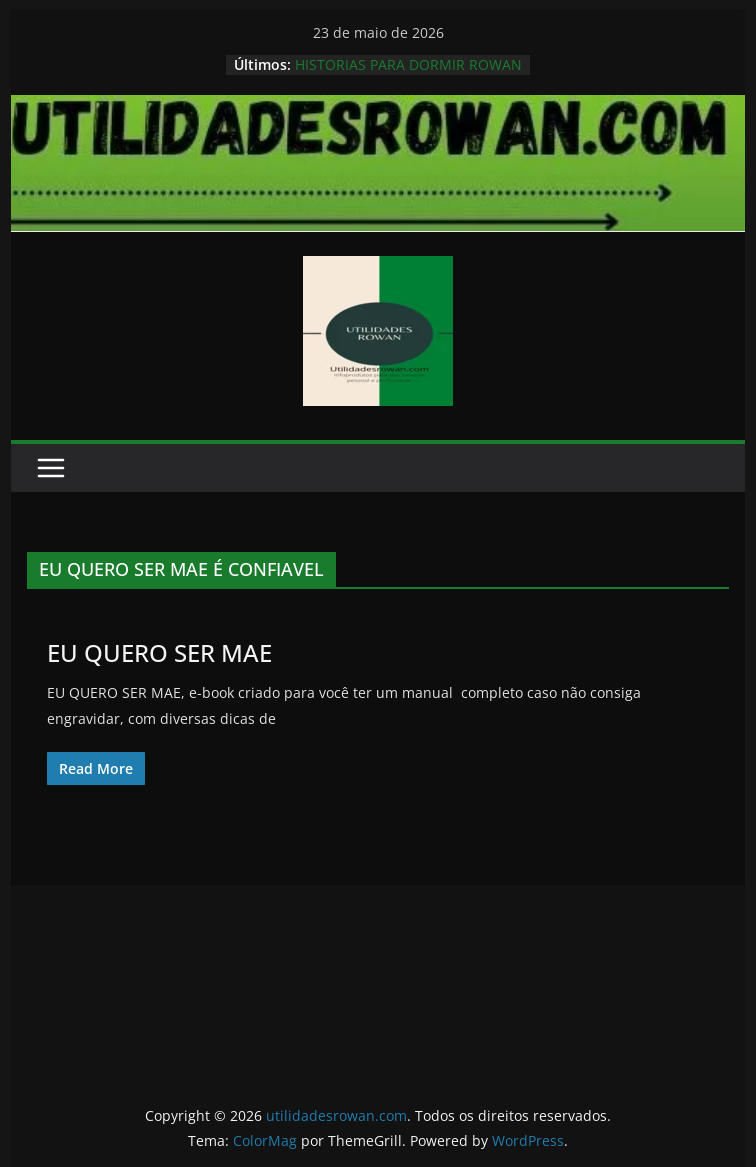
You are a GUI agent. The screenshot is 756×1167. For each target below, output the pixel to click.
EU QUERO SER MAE (159, 652)
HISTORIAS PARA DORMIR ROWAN (408, 64)
